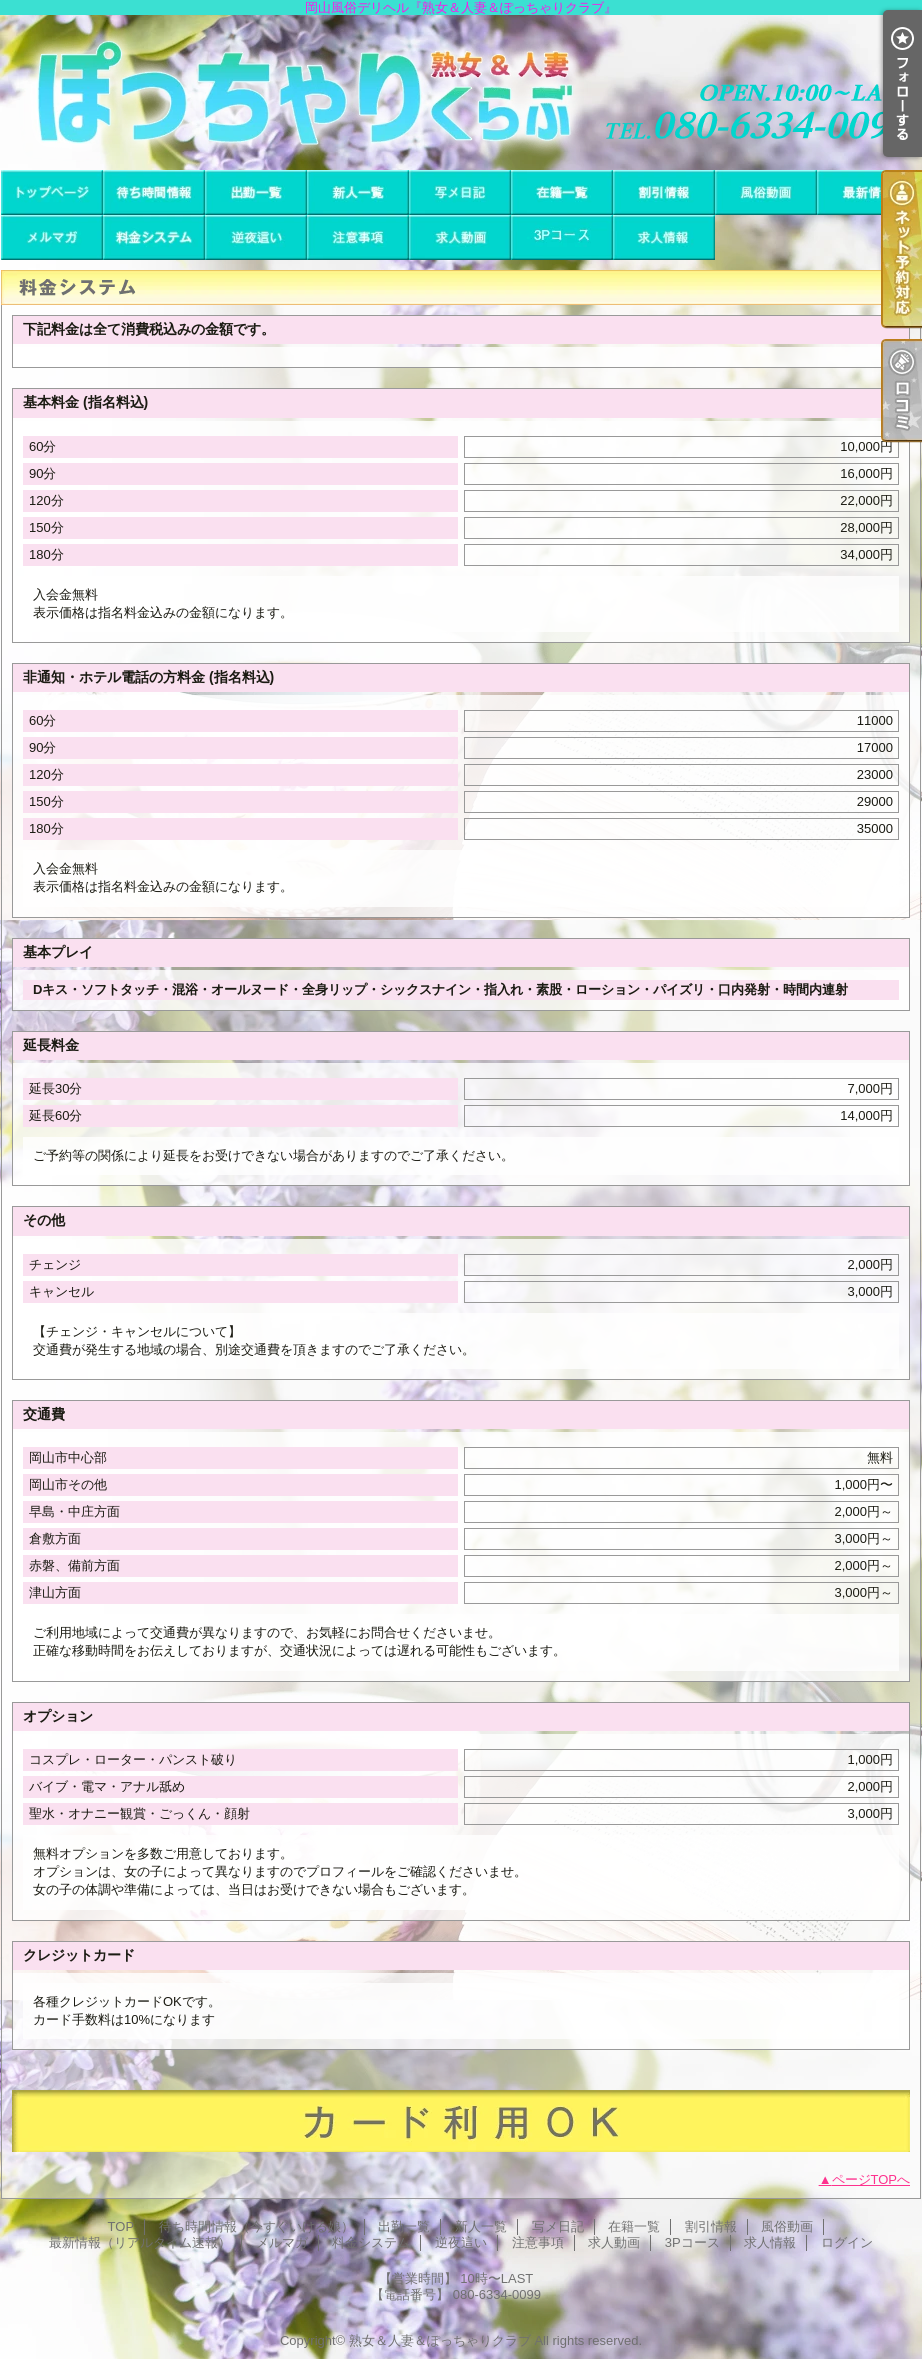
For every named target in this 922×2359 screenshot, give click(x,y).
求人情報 (664, 237)
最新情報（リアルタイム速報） (868, 192)
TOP (52, 192)
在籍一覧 (562, 192)
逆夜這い (256, 237)
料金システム (154, 237)
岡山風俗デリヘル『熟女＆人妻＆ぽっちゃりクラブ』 (461, 92)
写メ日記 (460, 192)
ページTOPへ (871, 2179)
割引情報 (664, 192)
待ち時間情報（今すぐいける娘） (154, 192)
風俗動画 (766, 192)
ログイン (847, 2242)
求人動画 (460, 237)
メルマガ (52, 237)
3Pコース (562, 237)
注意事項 (358, 237)
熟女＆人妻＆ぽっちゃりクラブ (440, 2340)
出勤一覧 (256, 192)
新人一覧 (358, 192)
